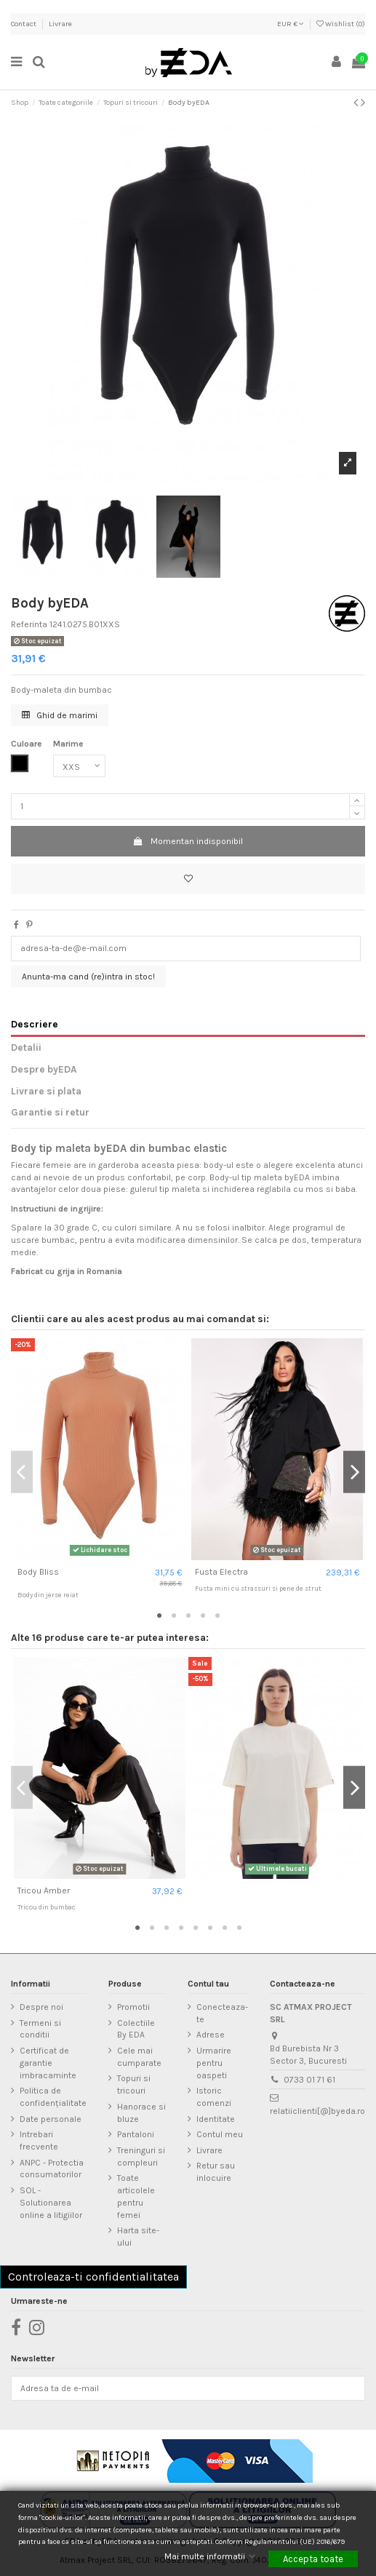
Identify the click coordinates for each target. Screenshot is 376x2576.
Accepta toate (313, 2558)
